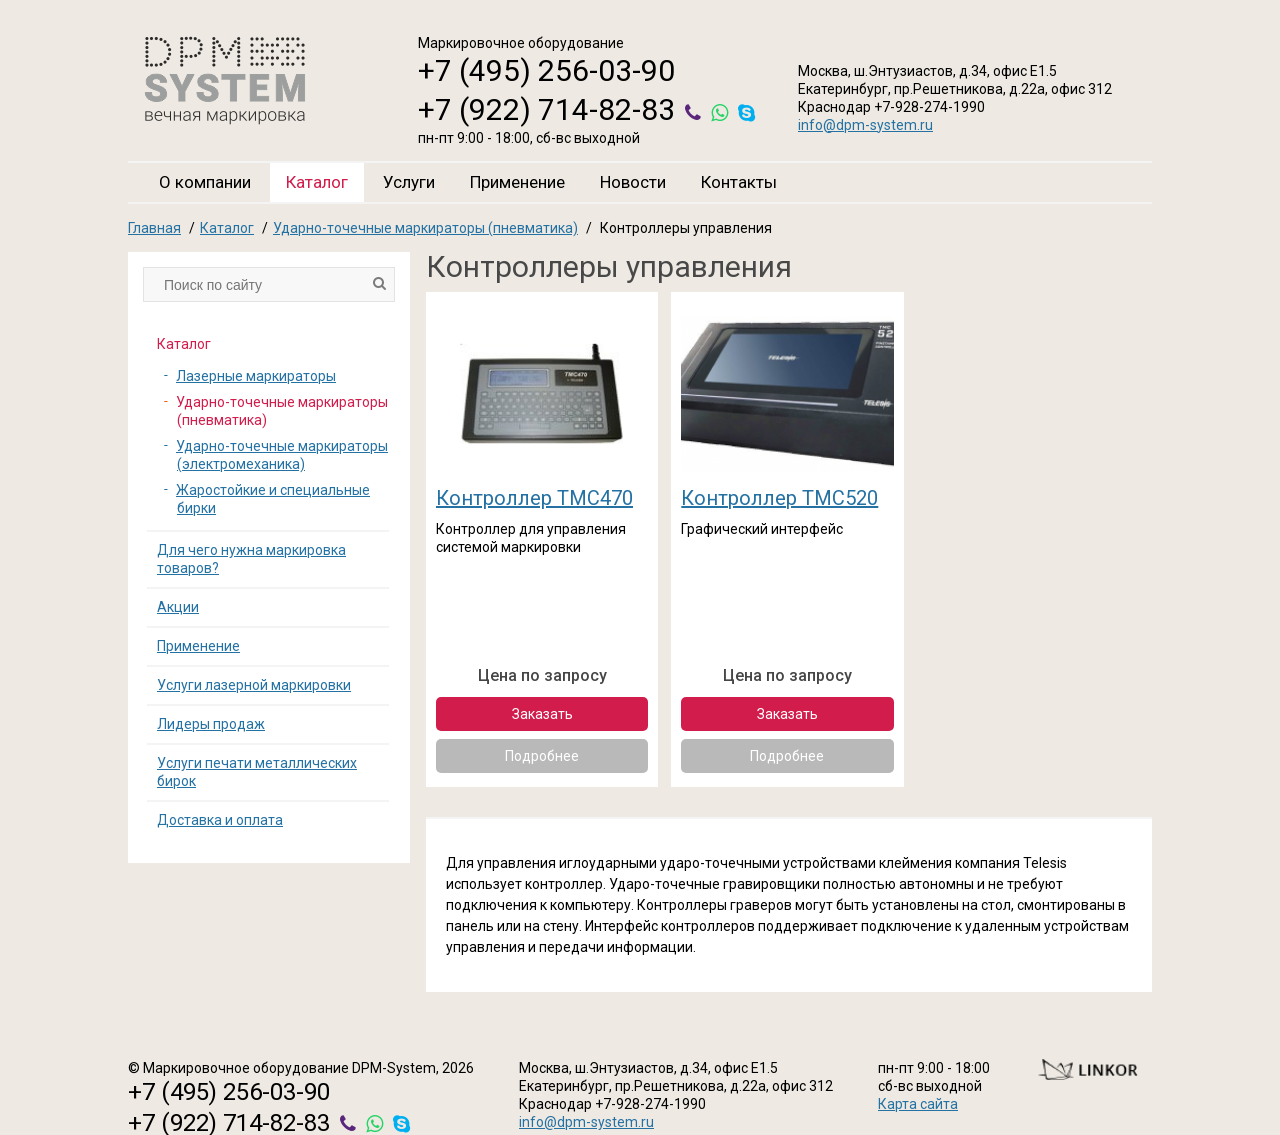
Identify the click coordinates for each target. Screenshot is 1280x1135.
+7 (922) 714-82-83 (546, 109)
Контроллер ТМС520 (779, 498)
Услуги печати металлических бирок (257, 772)
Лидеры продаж (211, 724)
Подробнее (542, 756)
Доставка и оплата (220, 820)
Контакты (739, 182)
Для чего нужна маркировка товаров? (251, 559)
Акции (178, 607)
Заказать (542, 714)
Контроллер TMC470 (534, 498)
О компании (205, 182)
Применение (517, 182)
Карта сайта (918, 1104)
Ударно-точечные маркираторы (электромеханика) (282, 455)
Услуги (409, 182)
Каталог (317, 182)
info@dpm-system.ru (865, 125)
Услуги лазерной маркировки (254, 685)
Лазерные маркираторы (256, 376)
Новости (633, 182)
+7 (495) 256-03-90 (546, 70)
